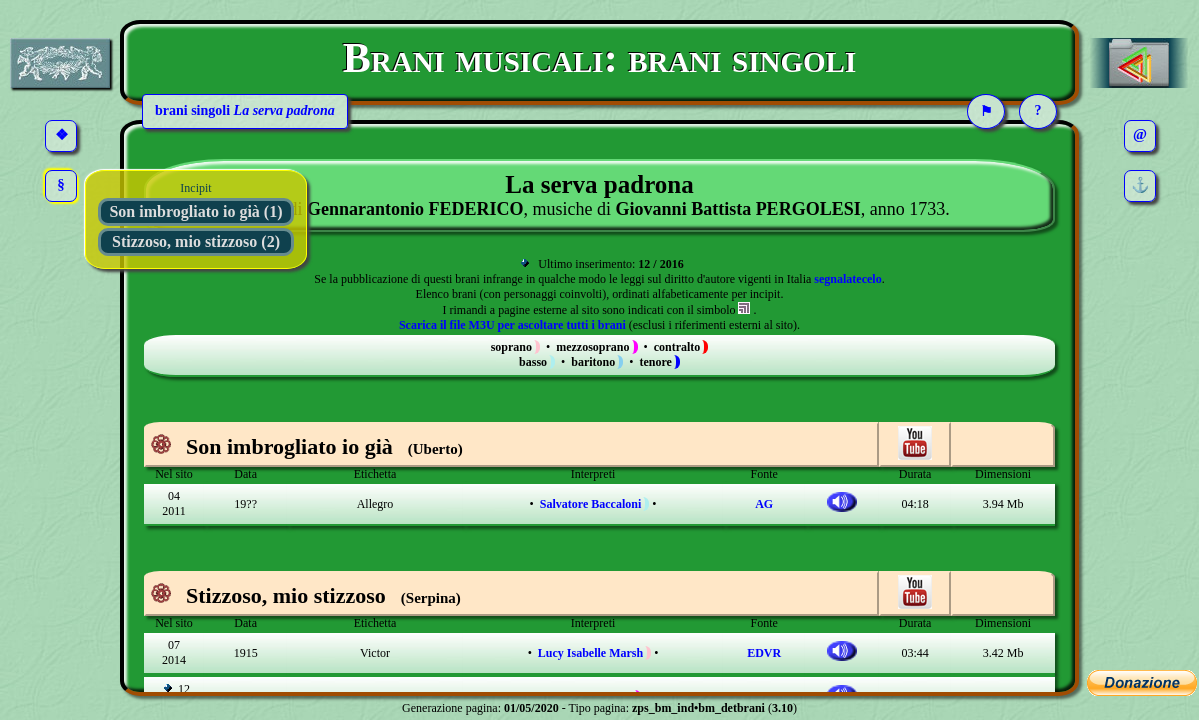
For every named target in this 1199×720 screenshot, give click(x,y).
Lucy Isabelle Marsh (590, 653)
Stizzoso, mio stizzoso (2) (196, 241)
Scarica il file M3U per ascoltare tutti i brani (512, 325)
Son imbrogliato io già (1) (195, 211)
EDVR (764, 653)
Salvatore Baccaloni (590, 504)
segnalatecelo (847, 279)
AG (764, 504)
